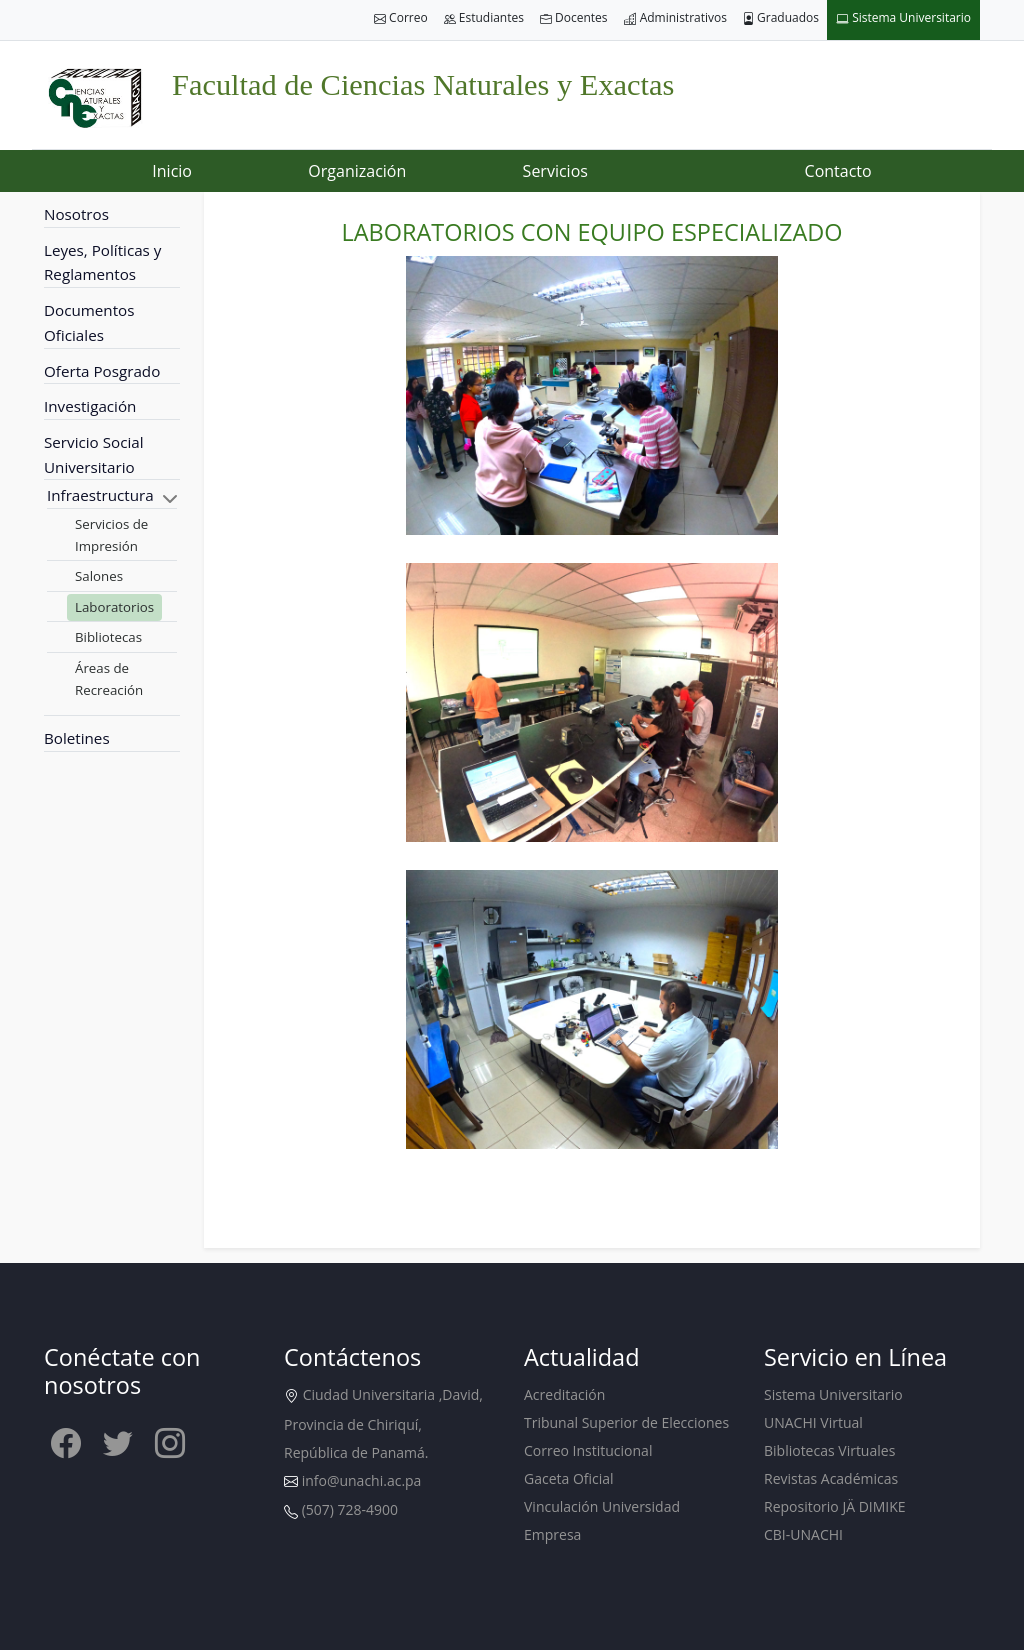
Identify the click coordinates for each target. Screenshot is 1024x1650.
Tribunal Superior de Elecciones (626, 1422)
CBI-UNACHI (803, 1534)
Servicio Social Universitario (94, 454)
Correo (401, 18)
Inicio (172, 171)
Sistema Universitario (903, 18)
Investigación (90, 406)
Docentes (574, 18)
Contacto (838, 171)
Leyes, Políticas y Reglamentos (102, 262)
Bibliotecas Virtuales (829, 1450)
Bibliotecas (108, 637)
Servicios (555, 171)
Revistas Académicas (831, 1478)
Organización (357, 171)
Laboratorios (114, 607)
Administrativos (675, 18)
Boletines (77, 738)
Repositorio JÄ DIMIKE (835, 1506)
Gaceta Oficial (569, 1478)
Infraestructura (100, 495)
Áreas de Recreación (109, 679)
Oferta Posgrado (102, 371)
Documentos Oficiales (89, 322)
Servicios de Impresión (111, 535)
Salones (99, 576)
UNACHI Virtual (813, 1422)
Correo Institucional (588, 1450)
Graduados (781, 18)
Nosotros (76, 214)
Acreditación (564, 1394)
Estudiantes (484, 18)
